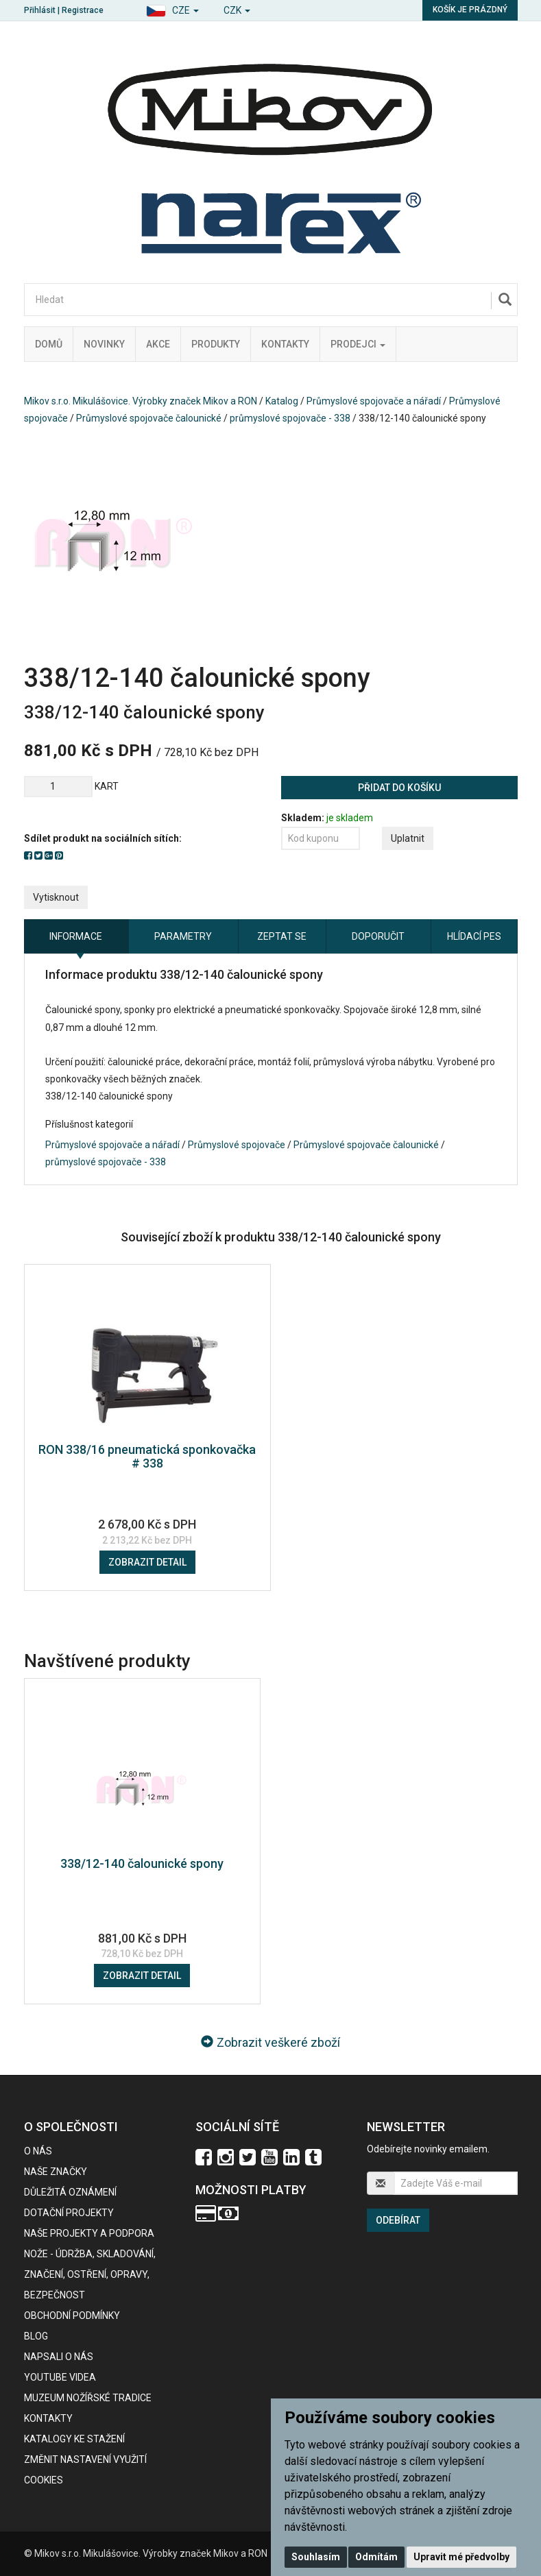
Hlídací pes (474, 936)
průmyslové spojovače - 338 (290, 418)
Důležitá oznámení (70, 2192)
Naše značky (55, 2171)
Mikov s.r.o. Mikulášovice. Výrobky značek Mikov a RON (140, 401)
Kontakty (285, 344)
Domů (48, 344)
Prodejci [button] (357, 344)
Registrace (83, 10)
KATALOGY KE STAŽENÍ (74, 2438)
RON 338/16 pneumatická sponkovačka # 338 (147, 1456)
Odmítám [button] (376, 2556)
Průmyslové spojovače (236, 1144)
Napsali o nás (58, 2356)
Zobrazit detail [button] (147, 1562)
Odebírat (398, 2220)
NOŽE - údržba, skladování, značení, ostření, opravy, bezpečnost (90, 2274)
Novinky (104, 344)
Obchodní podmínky (72, 2315)
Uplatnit (407, 838)
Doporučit (378, 936)
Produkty (215, 344)
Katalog (281, 401)
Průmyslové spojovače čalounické (148, 418)
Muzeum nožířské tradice (88, 2397)
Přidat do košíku (399, 787)
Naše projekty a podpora (89, 2233)
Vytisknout (56, 897)
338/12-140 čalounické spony (142, 1863)
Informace (75, 936)
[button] (172, 8)
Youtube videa (60, 2377)
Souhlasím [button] (315, 2556)
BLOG (36, 2336)
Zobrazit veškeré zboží (270, 2042)
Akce (158, 344)
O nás (38, 2151)
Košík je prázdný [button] (470, 9)
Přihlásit (40, 10)
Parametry (183, 936)
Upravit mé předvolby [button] (461, 2556)
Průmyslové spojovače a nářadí (373, 401)
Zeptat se (281, 936)
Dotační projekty (69, 2212)
